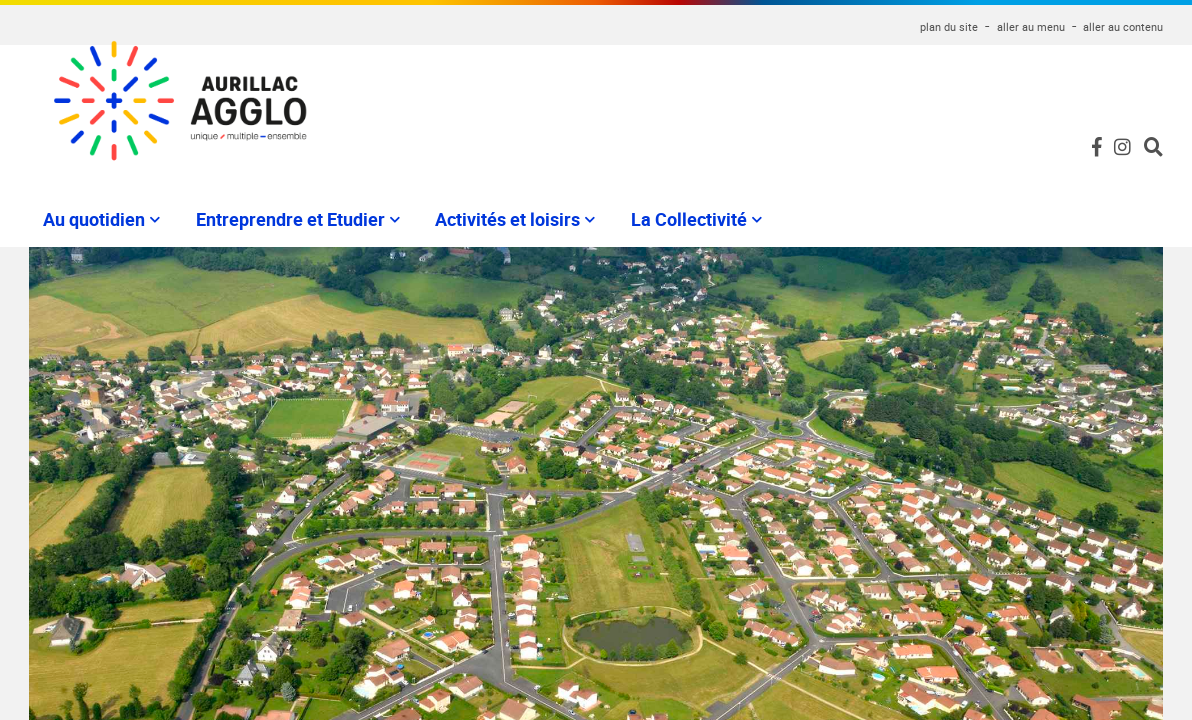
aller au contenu (1123, 26)
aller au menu (1031, 26)
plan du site (949, 26)
